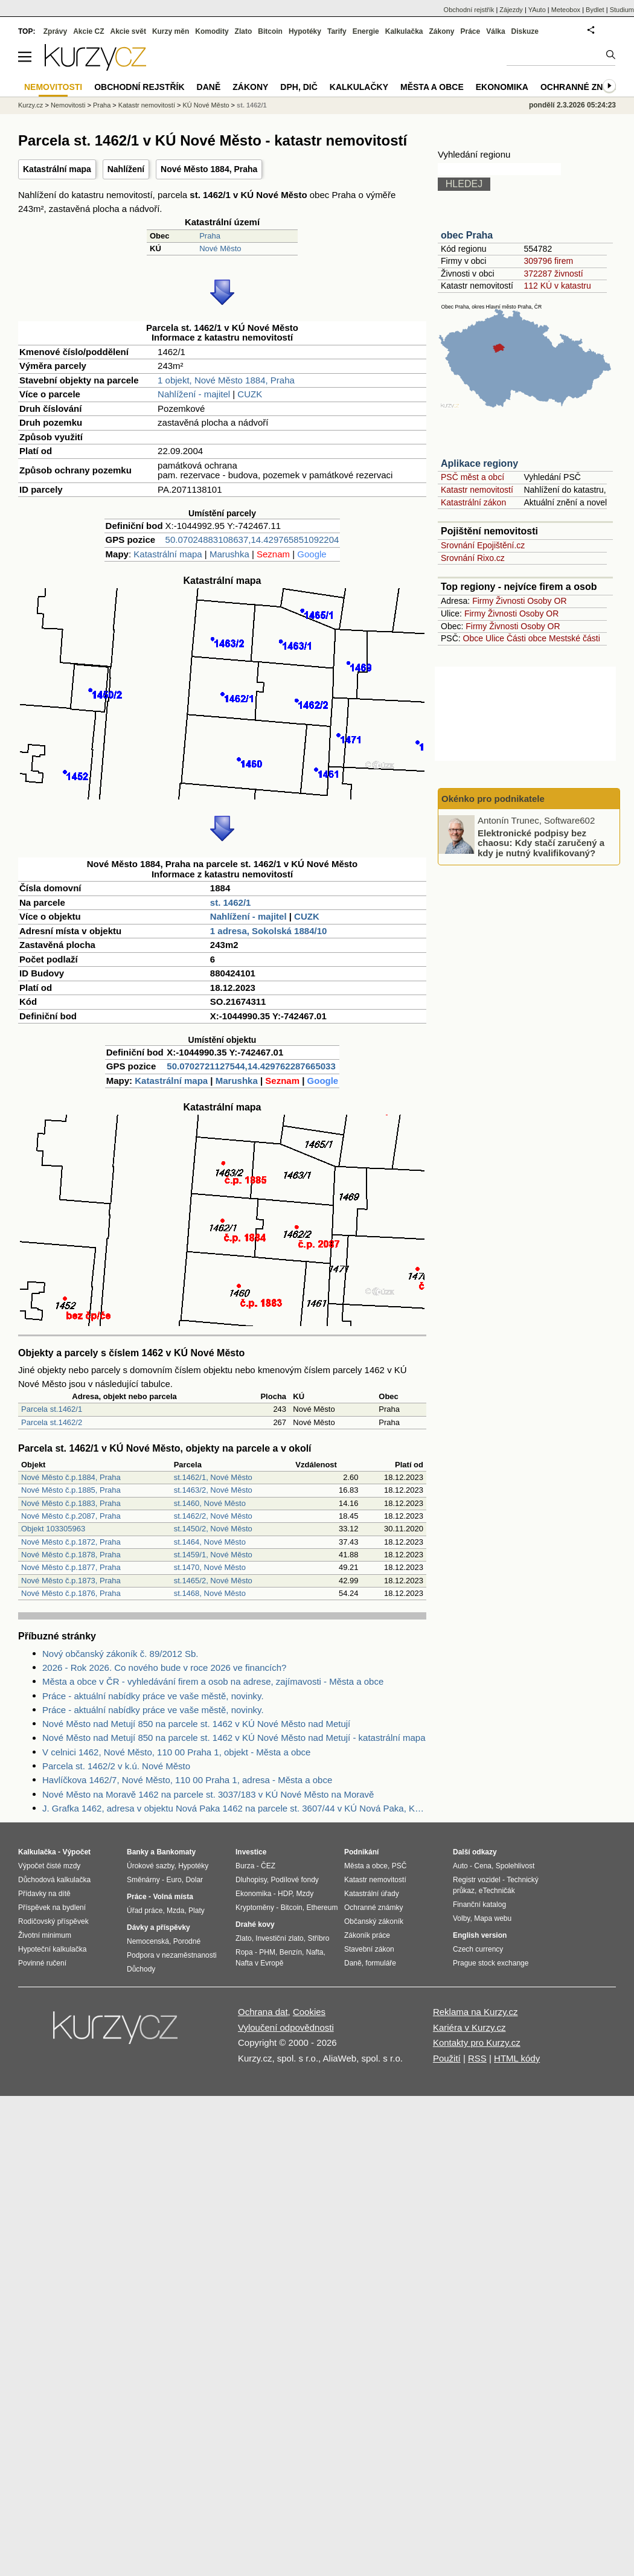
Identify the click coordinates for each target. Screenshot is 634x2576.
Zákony (441, 31)
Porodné (186, 1941)
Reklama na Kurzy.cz (475, 2012)
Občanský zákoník (373, 1921)
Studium (622, 9)
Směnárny (143, 1880)
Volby (461, 1918)
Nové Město (220, 248)
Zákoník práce (367, 1935)
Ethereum (322, 1907)
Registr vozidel (477, 1880)
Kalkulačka (404, 31)
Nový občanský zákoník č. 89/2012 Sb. (120, 1653)
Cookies (309, 2012)
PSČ (399, 1866)
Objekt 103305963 (53, 1528)
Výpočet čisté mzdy (49, 1866)
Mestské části (574, 638)
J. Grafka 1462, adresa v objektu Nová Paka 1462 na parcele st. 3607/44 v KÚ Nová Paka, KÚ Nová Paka (234, 1808)
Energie (366, 31)
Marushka (229, 554)
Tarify (337, 31)
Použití (447, 2058)
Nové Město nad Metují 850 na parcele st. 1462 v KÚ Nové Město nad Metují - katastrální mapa (234, 1737)
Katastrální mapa (57, 169)
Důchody (141, 1969)
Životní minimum (44, 1935)
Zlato (243, 31)
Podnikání (361, 1852)
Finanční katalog (479, 1904)
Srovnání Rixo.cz (473, 558)
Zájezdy (511, 9)
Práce (471, 31)
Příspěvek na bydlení (52, 1907)
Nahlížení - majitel (194, 394)
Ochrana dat (263, 2012)
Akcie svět (128, 31)
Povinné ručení (42, 1963)
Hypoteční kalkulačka (52, 1949)
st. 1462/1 (230, 902)
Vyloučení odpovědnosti (286, 2027)
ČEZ (268, 1866)
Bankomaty (176, 1852)
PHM (267, 1952)
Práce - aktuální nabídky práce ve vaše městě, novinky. (153, 1696)
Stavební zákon (369, 1949)
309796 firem (548, 261)
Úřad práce (144, 1910)
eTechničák (497, 1890)
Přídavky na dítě (44, 1893)
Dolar (194, 1880)
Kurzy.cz (30, 105)
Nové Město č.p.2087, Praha (71, 1515)
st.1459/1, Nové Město (213, 1554)
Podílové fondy (294, 1880)
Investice (250, 1852)
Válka (495, 31)
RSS (477, 2058)
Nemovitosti (68, 105)
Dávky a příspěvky (158, 1927)
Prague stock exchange (490, 1963)
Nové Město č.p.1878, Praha (71, 1554)
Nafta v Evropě (259, 1963)
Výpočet (76, 1852)
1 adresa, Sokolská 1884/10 (268, 931)
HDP (285, 1893)
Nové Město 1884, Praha (209, 169)
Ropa (244, 1952)
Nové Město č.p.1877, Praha (71, 1567)
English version (480, 1935)
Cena (483, 1866)
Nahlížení (125, 169)
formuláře (380, 1963)
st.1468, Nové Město (210, 1593)
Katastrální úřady (371, 1893)
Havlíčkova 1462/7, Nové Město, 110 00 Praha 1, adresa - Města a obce (187, 1780)
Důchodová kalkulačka (54, 1880)
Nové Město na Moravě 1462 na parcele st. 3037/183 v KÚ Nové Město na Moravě (208, 1794)
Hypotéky (305, 31)
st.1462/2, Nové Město (213, 1515)
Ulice (494, 638)
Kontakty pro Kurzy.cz (476, 2042)
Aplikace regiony (479, 463)
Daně (209, 87)
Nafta (315, 1952)
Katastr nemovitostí (477, 490)
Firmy (482, 601)
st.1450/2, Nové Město (213, 1528)
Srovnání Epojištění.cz (483, 545)
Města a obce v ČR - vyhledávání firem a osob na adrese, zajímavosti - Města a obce (212, 1681)
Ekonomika (502, 87)
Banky (138, 1852)
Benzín (291, 1952)
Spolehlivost (515, 1866)
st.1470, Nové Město (210, 1567)
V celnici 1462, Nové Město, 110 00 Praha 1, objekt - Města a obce (176, 1752)
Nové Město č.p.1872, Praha (71, 1541)
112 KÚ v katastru (557, 285)
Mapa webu (492, 1918)
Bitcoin (270, 31)
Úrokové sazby (150, 1866)
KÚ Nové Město (206, 105)
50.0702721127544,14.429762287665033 (251, 1066)
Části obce (526, 638)
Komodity (211, 31)
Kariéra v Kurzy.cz (469, 2027)
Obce (473, 638)
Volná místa (173, 1896)
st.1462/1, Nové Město (213, 1477)
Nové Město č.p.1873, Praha (71, 1580)
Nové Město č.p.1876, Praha (71, 1593)
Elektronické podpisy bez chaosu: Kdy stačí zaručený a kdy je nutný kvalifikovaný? (541, 842)
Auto (460, 1866)
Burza (244, 1866)
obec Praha (467, 235)
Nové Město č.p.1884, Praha (71, 1477)
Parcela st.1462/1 (51, 1409)
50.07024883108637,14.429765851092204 (252, 539)
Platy (196, 1910)
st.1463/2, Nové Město (213, 1490)
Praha (209, 235)
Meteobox (565, 9)
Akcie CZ (88, 31)
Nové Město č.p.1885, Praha (71, 1490)
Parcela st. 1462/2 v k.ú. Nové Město (116, 1766)
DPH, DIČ (298, 87)
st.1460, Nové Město (210, 1503)
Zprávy (55, 31)
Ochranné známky (584, 87)
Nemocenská (148, 1941)
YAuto (537, 9)
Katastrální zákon (473, 502)
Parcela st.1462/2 (51, 1422)
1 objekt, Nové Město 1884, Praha (226, 380)
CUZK (249, 394)
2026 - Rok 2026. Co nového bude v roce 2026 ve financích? (164, 1667)
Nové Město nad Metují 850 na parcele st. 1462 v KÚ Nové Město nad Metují (196, 1724)
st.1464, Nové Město (210, 1541)
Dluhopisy (251, 1880)
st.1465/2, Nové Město (213, 1580)
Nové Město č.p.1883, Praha (71, 1503)
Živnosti (510, 601)
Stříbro (318, 1938)
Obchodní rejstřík (469, 9)
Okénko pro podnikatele (493, 798)
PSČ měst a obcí (472, 477)
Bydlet (595, 9)
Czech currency (478, 1949)
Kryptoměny (254, 1907)
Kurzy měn (170, 31)
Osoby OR (546, 601)
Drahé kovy (255, 1924)
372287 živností (553, 273)
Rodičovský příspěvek (53, 1921)
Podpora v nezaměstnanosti (172, 1955)
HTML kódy (517, 2058)
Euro (173, 1880)
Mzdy (305, 1893)
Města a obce (432, 87)
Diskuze (525, 31)
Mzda (175, 1910)
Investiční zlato (279, 1938)
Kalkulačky (359, 87)
